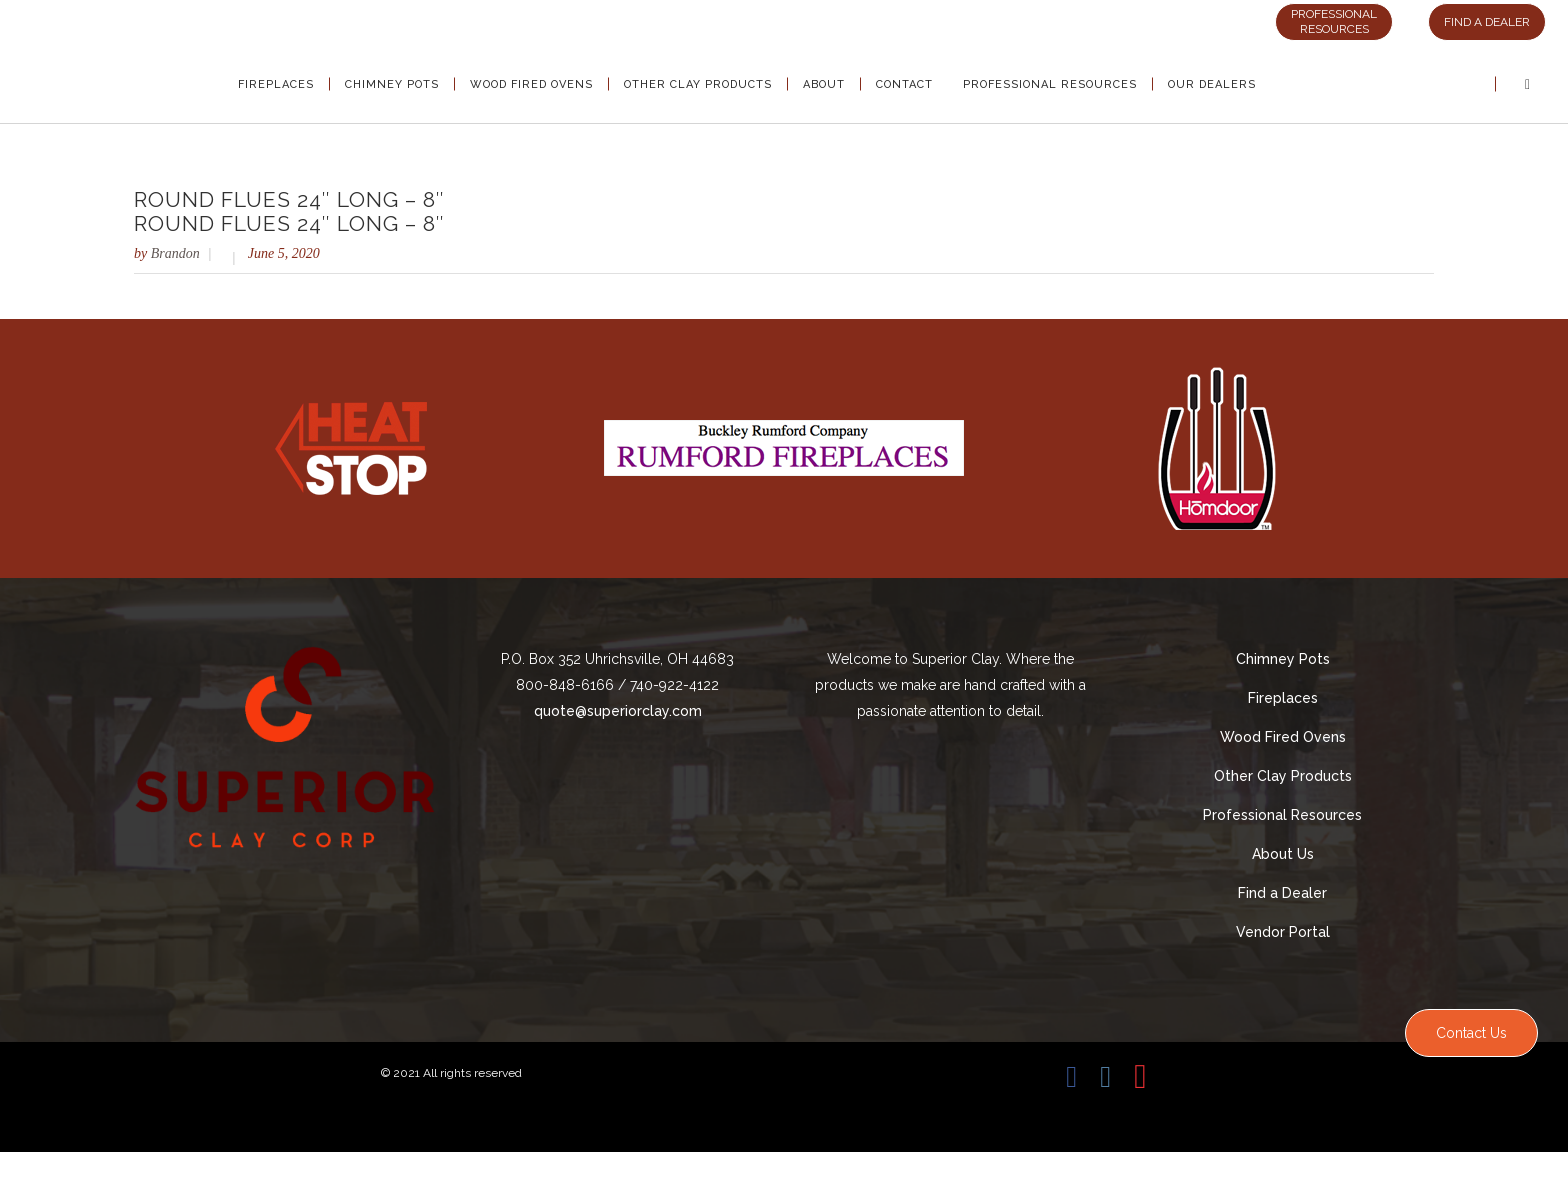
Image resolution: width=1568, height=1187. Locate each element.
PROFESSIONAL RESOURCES (1334, 21)
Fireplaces (1283, 698)
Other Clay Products (1283, 776)
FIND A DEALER (1487, 22)
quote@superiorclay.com (618, 711)
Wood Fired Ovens (1283, 737)
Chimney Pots (1283, 659)
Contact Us (1471, 1033)
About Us (1283, 854)
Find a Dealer (1282, 893)
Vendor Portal (1283, 932)
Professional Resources (1282, 815)
